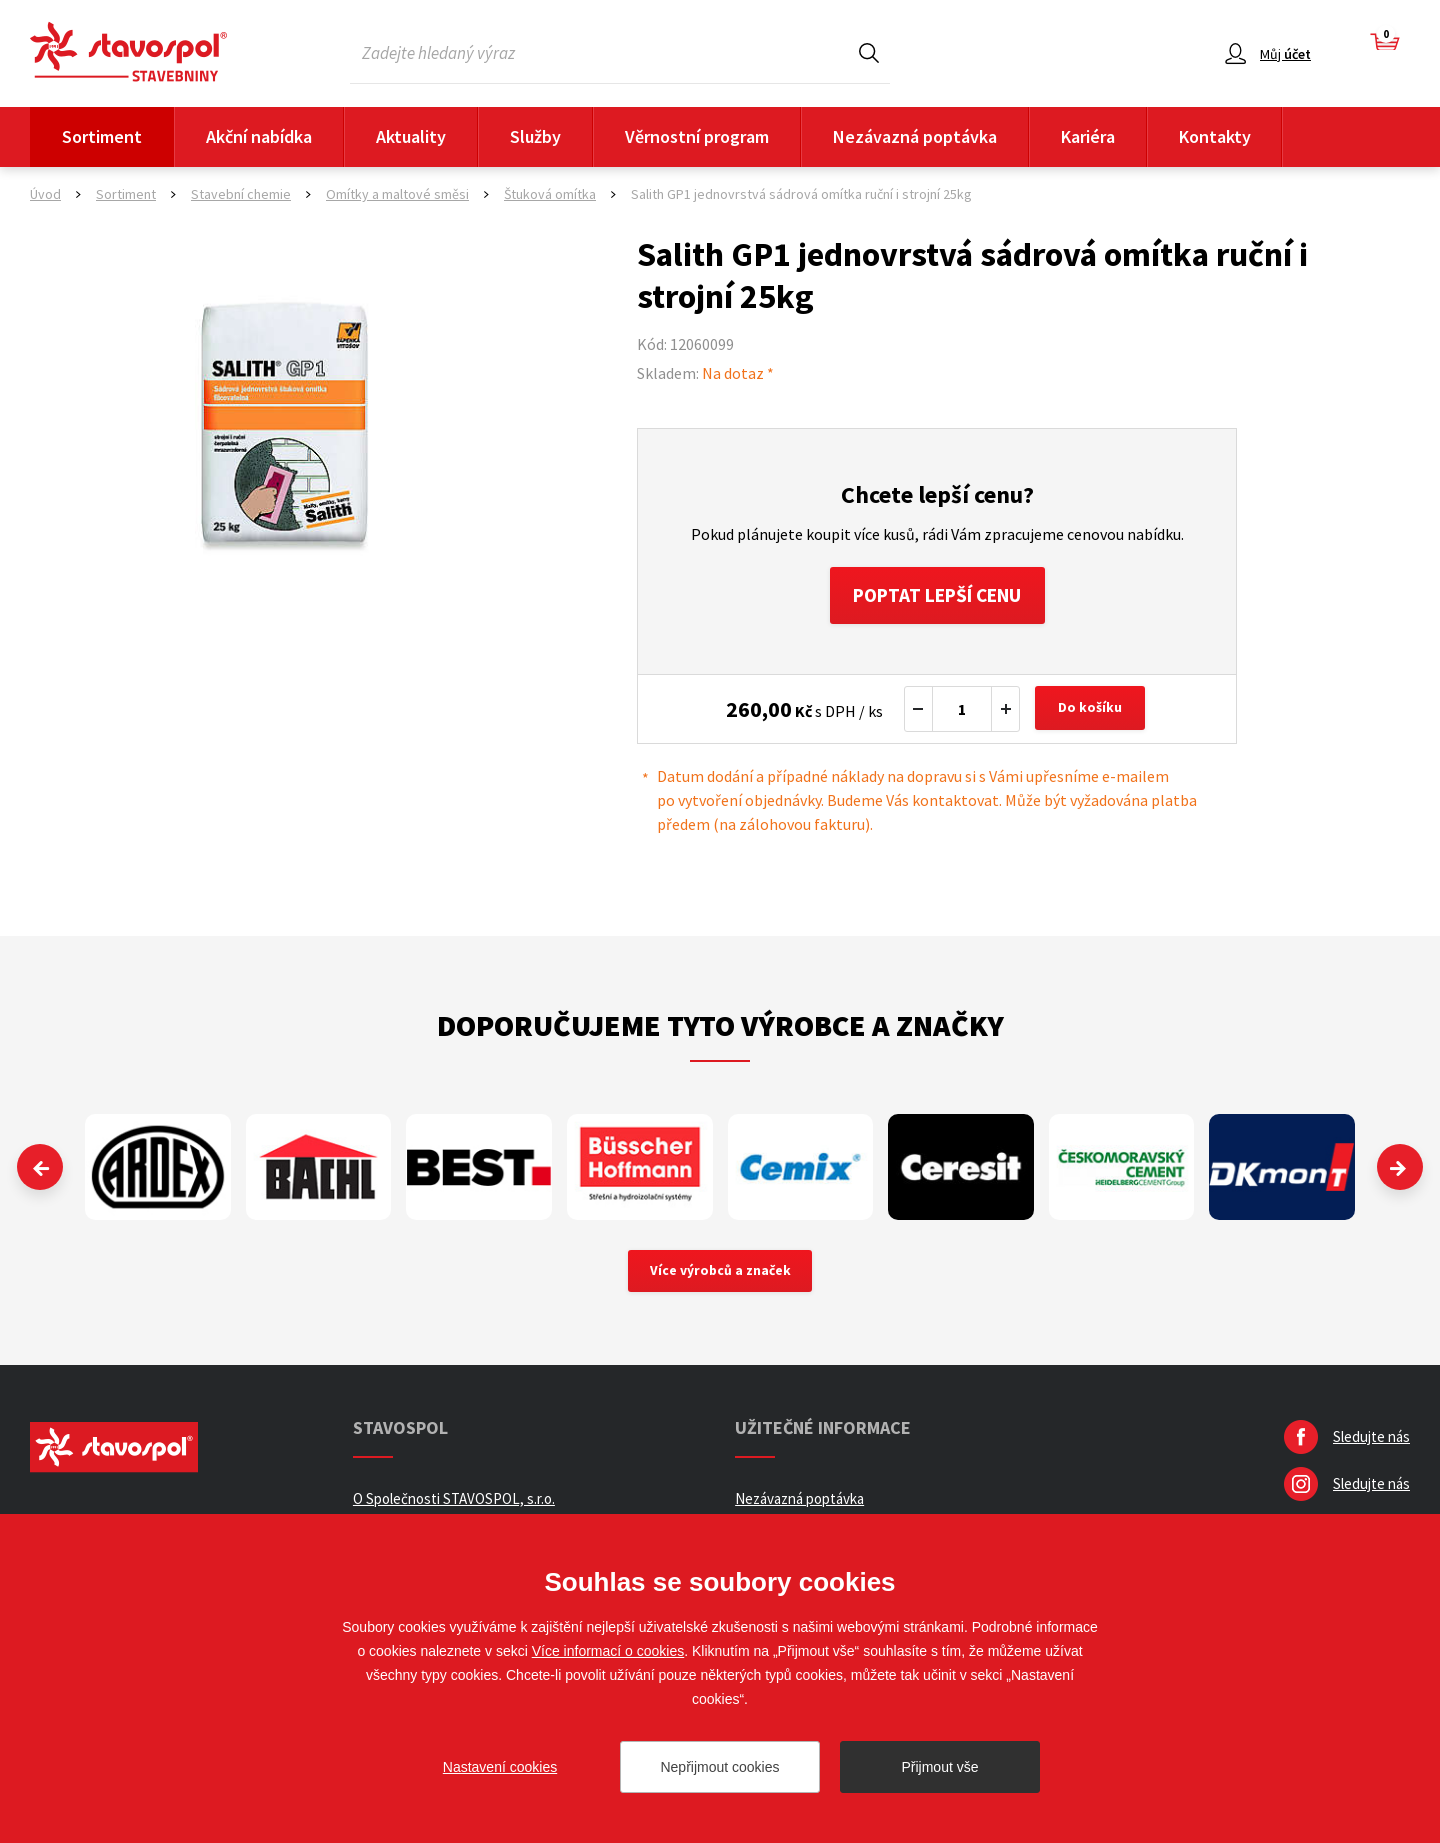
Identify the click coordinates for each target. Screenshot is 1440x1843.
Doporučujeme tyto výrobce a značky (720, 1028)
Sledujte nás (1371, 1441)
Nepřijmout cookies (719, 1767)
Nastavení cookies (500, 1767)
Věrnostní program (697, 136)
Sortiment (102, 136)
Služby (535, 136)
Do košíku (1092, 712)
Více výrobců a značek (720, 1275)
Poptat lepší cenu (937, 596)
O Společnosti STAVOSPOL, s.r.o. (454, 1503)
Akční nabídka (259, 136)
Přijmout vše (939, 1767)
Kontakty (1215, 136)
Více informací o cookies (608, 1651)
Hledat (869, 52)
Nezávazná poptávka (915, 136)
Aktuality (411, 136)
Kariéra (1088, 136)
